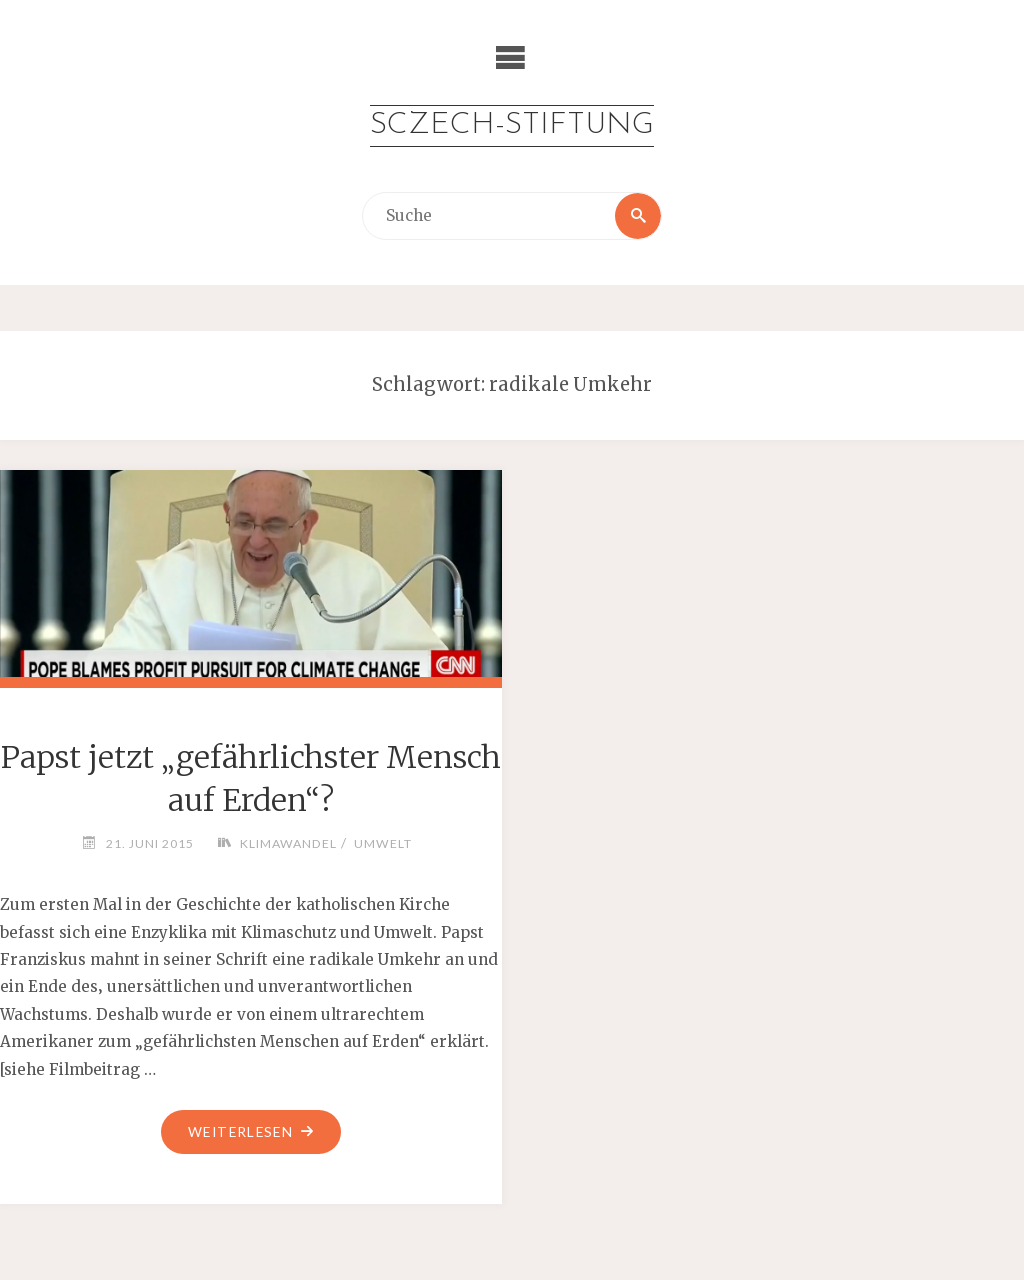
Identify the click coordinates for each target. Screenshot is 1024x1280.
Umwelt (383, 843)
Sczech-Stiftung (512, 125)
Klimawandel (288, 843)
